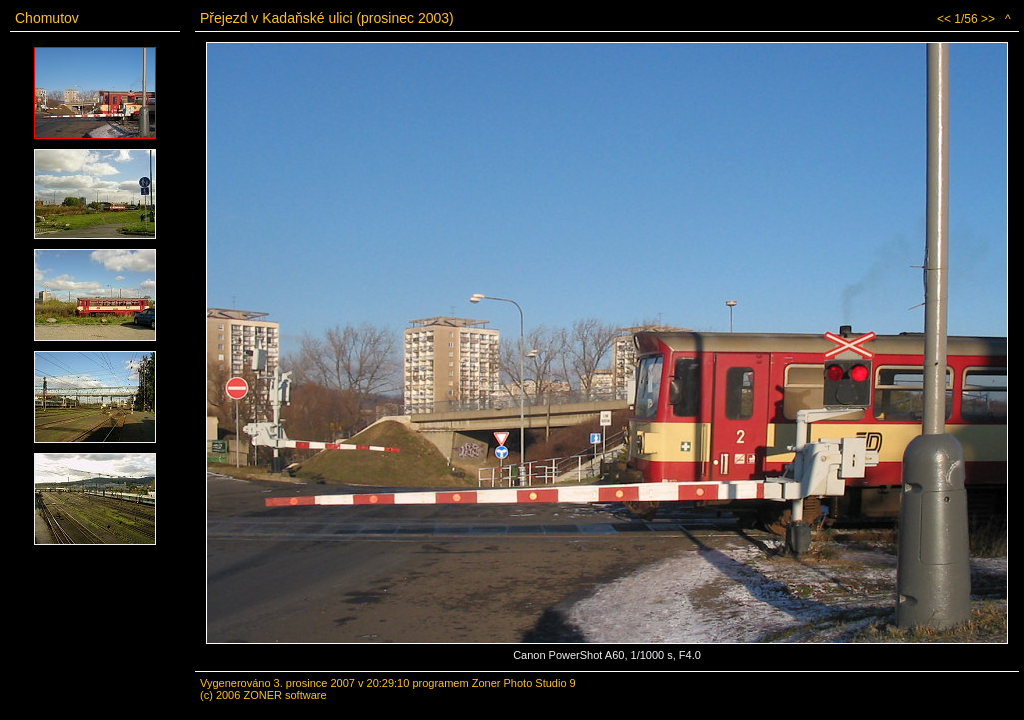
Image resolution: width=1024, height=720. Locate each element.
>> (988, 19)
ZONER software (284, 695)
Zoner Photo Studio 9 (524, 683)
